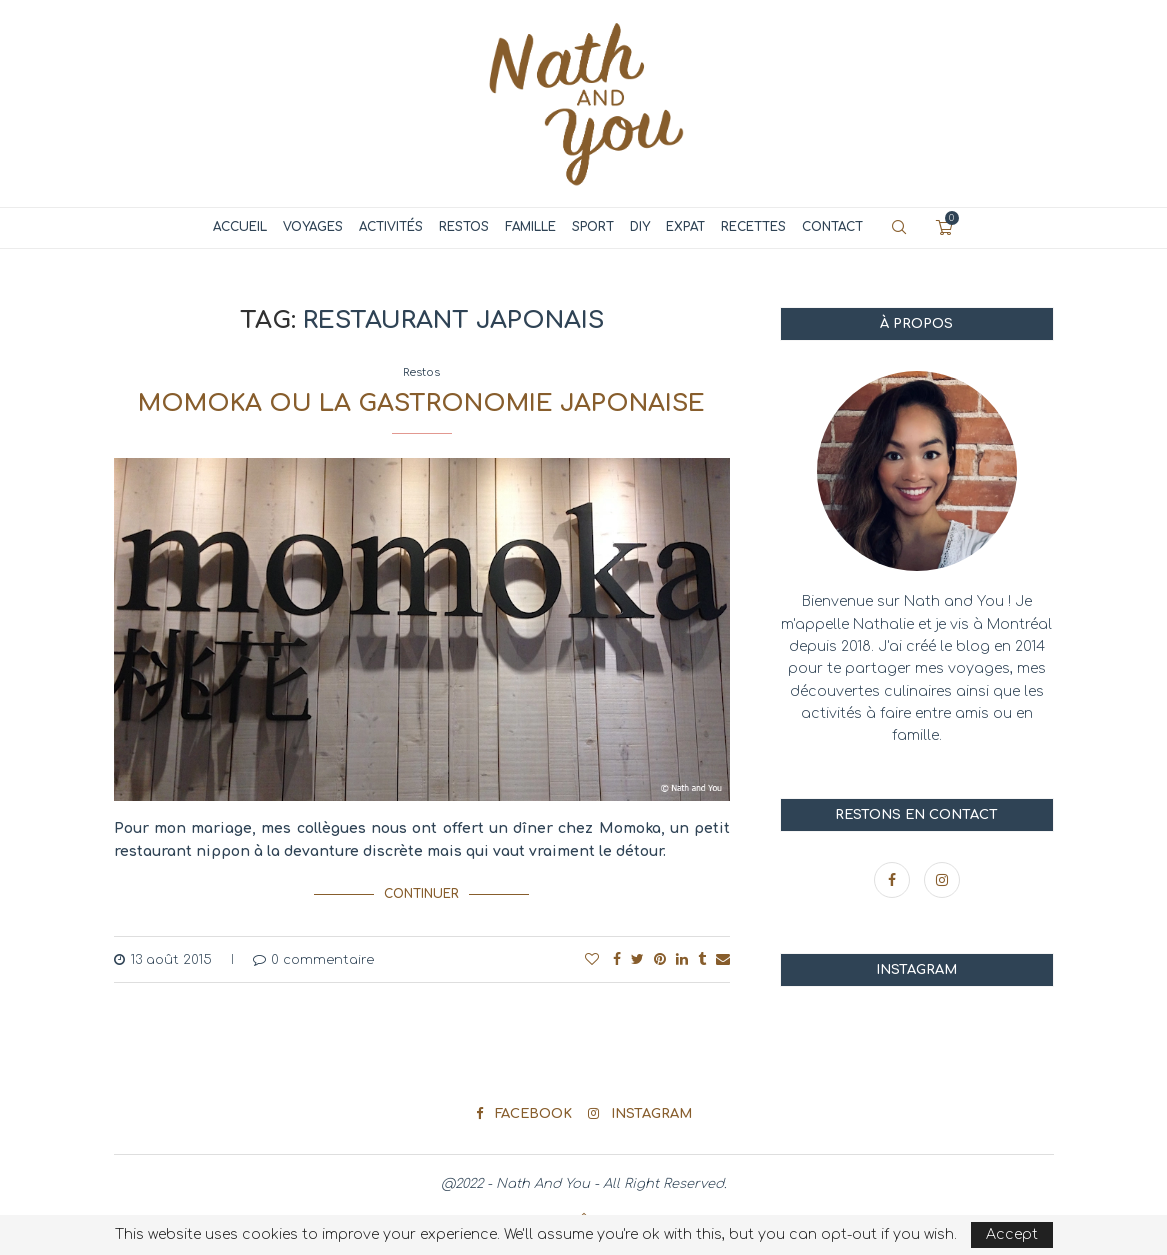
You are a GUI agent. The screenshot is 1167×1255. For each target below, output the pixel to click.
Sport (593, 227)
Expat (685, 227)
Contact (832, 227)
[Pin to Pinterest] (660, 958)
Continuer (421, 894)
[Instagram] (942, 880)
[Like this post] (592, 958)
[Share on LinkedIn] (682, 958)
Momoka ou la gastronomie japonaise (421, 403)
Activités (391, 227)
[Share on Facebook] (617, 958)
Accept (1012, 1234)
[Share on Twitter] (637, 958)
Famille (530, 227)
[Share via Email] (723, 958)
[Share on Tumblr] (702, 958)
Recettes (753, 227)
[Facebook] (894, 880)
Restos (464, 227)
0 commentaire (313, 959)
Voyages (313, 227)
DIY (640, 227)
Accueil (240, 227)
